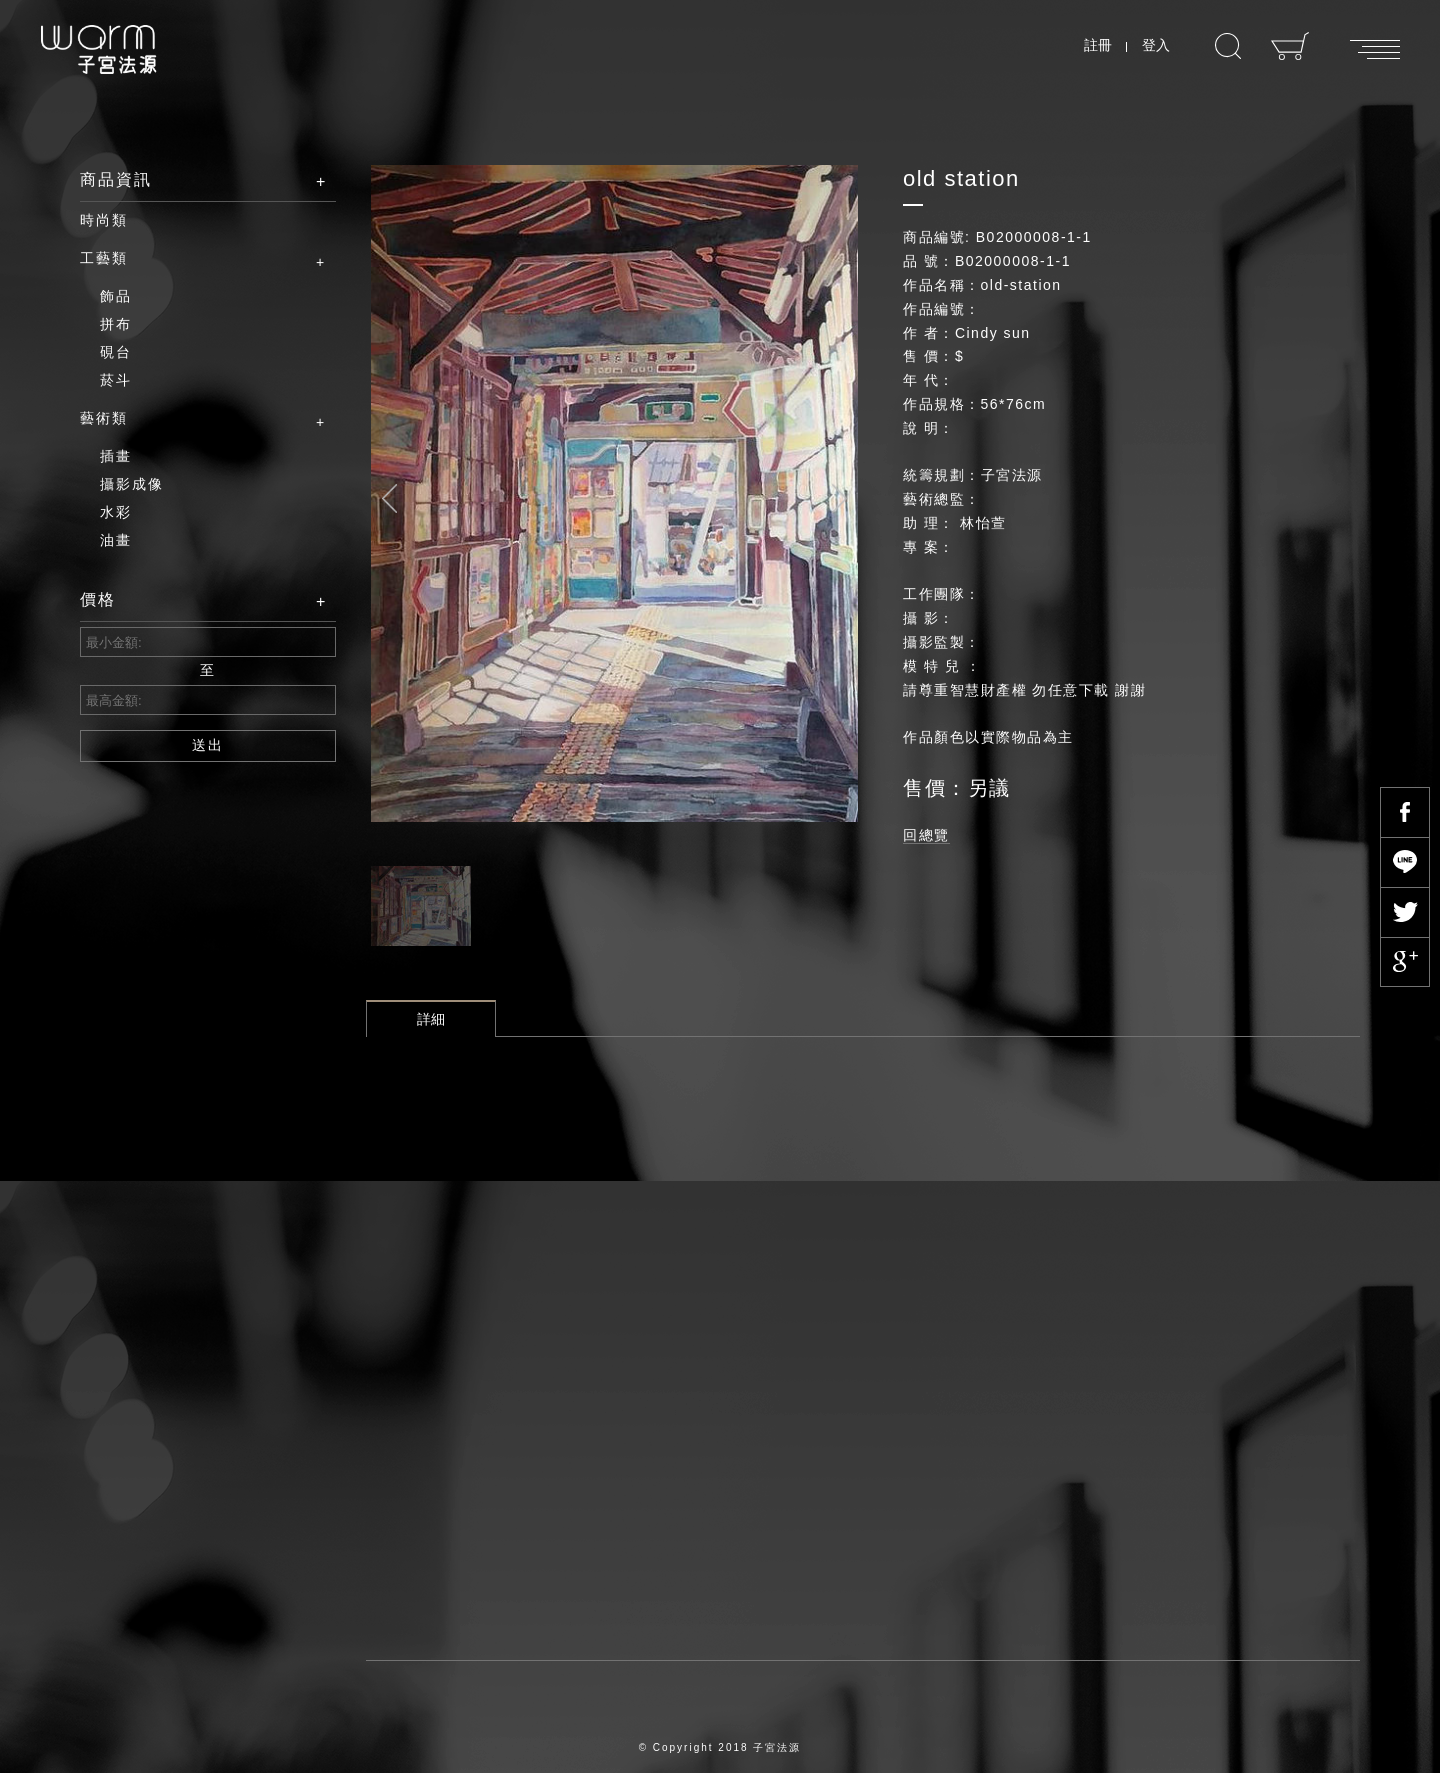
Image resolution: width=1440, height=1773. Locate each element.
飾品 (116, 296)
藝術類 (193, 419)
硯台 (116, 352)
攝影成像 (132, 484)
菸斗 (116, 380)
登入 (1156, 45)
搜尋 (1228, 46)
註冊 (1098, 45)
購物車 (1290, 46)
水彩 (116, 512)
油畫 (116, 540)
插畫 (116, 456)
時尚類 (104, 220)
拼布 (116, 324)
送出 (208, 745)
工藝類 (193, 259)
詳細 (431, 1019)
